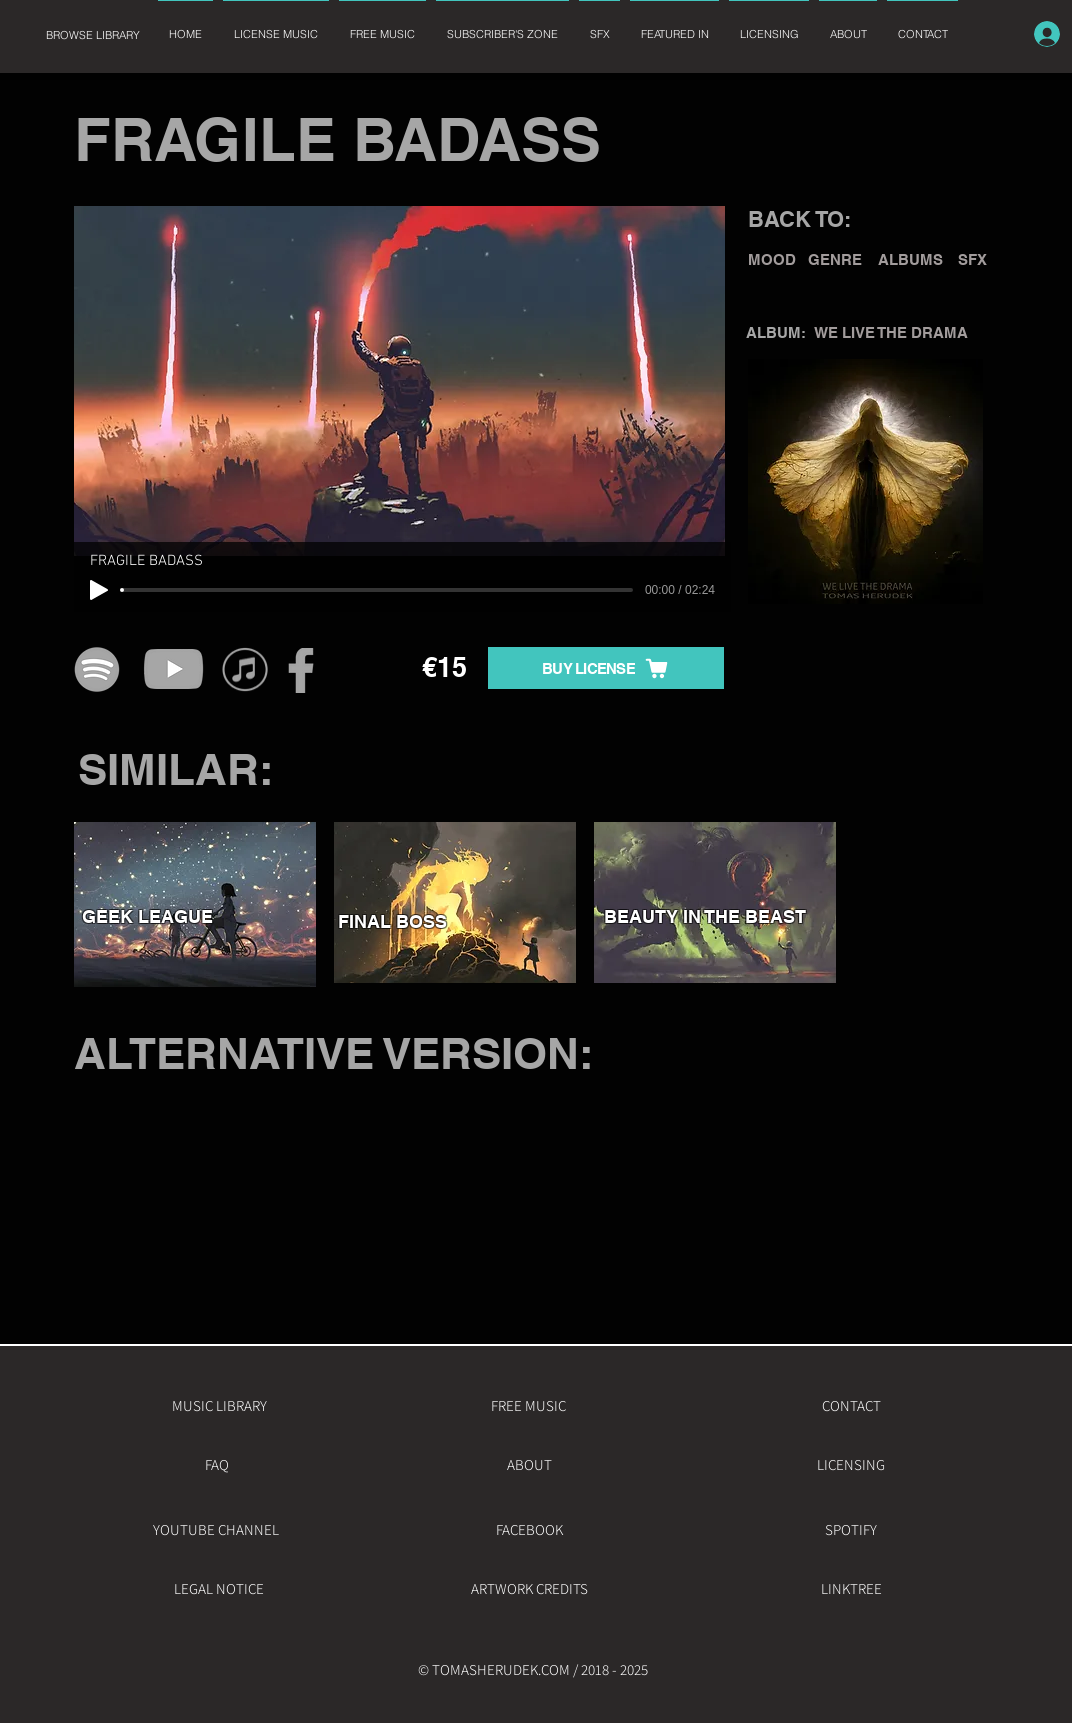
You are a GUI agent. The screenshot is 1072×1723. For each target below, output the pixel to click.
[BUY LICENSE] (606, 668)
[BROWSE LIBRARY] (92, 35)
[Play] (99, 590)
